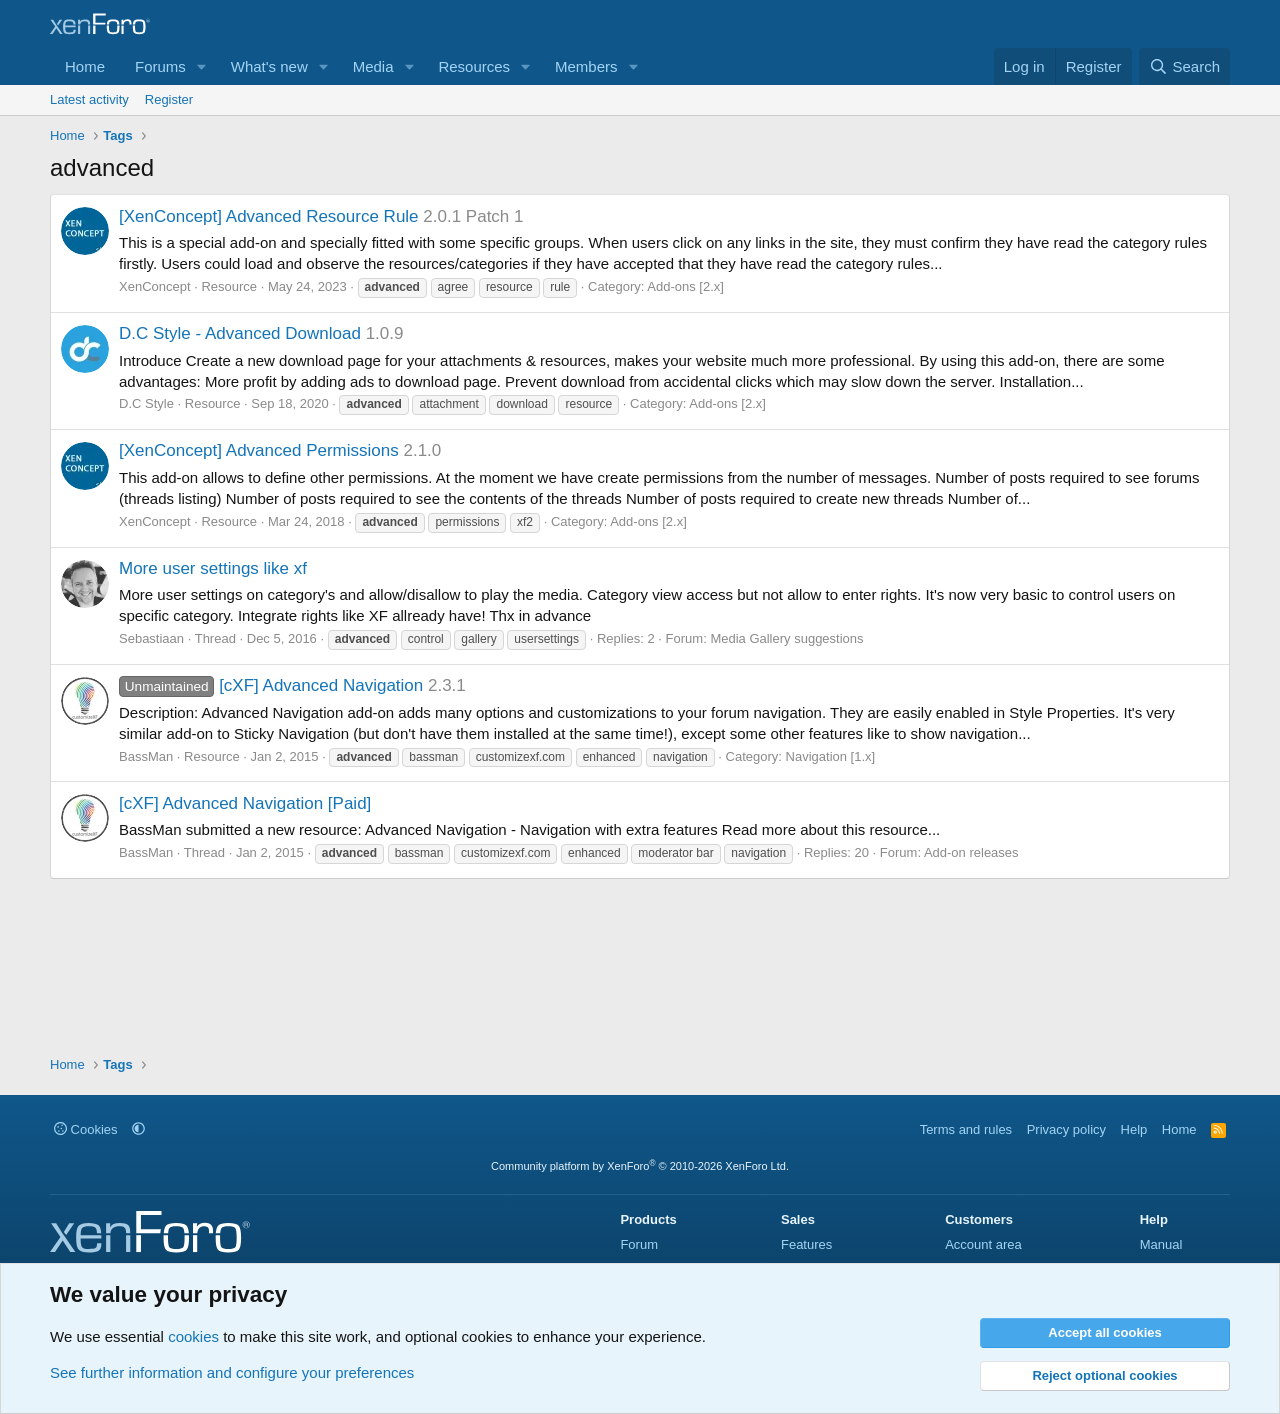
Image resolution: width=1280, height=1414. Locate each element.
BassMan (146, 756)
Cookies (86, 1129)
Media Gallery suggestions (786, 638)
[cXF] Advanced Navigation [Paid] (245, 803)
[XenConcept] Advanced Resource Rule (269, 216)
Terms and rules (966, 1129)
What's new (269, 66)
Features (806, 1244)
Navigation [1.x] (831, 756)
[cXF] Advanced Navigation (271, 685)
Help (1134, 1129)
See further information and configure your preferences (232, 1372)
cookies (193, 1336)
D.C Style (146, 403)
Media (373, 66)
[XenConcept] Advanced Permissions (259, 450)
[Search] (1184, 66)
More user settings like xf (213, 568)
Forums (160, 66)
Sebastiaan (151, 638)
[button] (202, 66)
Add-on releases (971, 852)
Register (169, 99)
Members (586, 66)
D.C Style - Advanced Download (240, 333)
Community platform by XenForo (640, 1166)
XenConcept (155, 286)
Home (85, 66)
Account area (983, 1244)
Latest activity (89, 99)
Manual (1161, 1244)
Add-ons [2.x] (685, 286)
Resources (474, 66)
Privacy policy (1066, 1129)
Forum (639, 1244)
